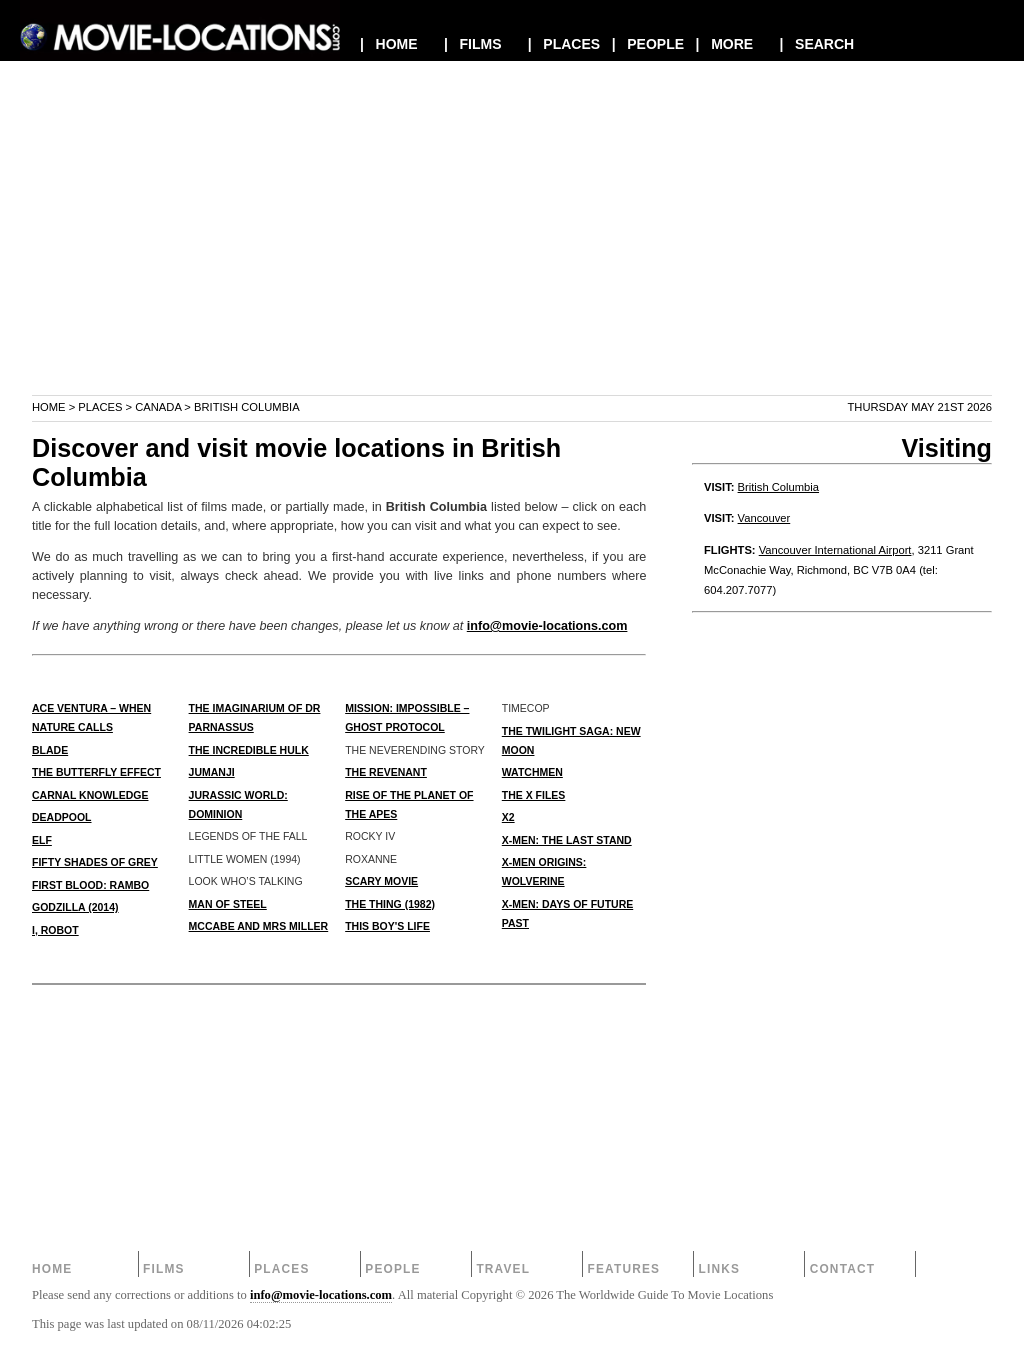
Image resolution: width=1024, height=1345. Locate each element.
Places (100, 407)
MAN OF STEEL (228, 904)
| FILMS (473, 44)
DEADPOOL (62, 817)
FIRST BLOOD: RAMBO (90, 885)
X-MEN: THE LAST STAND (567, 840)
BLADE (50, 750)
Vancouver (764, 518)
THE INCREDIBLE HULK (249, 750)
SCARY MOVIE (381, 881)
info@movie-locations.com (547, 626)
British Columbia (778, 487)
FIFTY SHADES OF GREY (95, 862)
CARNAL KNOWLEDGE (90, 795)
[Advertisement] (512, 254)
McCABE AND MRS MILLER (259, 926)
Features (623, 1269)
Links (720, 1269)
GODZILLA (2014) (75, 907)
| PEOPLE (648, 44)
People (392, 1269)
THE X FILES (534, 795)
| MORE (725, 44)
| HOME (389, 44)
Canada (158, 407)
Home (49, 407)
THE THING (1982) (390, 904)
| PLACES (564, 44)
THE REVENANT (386, 772)
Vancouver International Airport (835, 550)
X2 (508, 817)
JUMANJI (212, 772)
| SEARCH (816, 44)
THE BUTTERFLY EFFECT (96, 772)
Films (164, 1269)
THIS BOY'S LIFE (387, 926)
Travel (503, 1269)
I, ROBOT (55, 930)
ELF (42, 840)
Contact (843, 1269)
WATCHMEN (532, 772)
